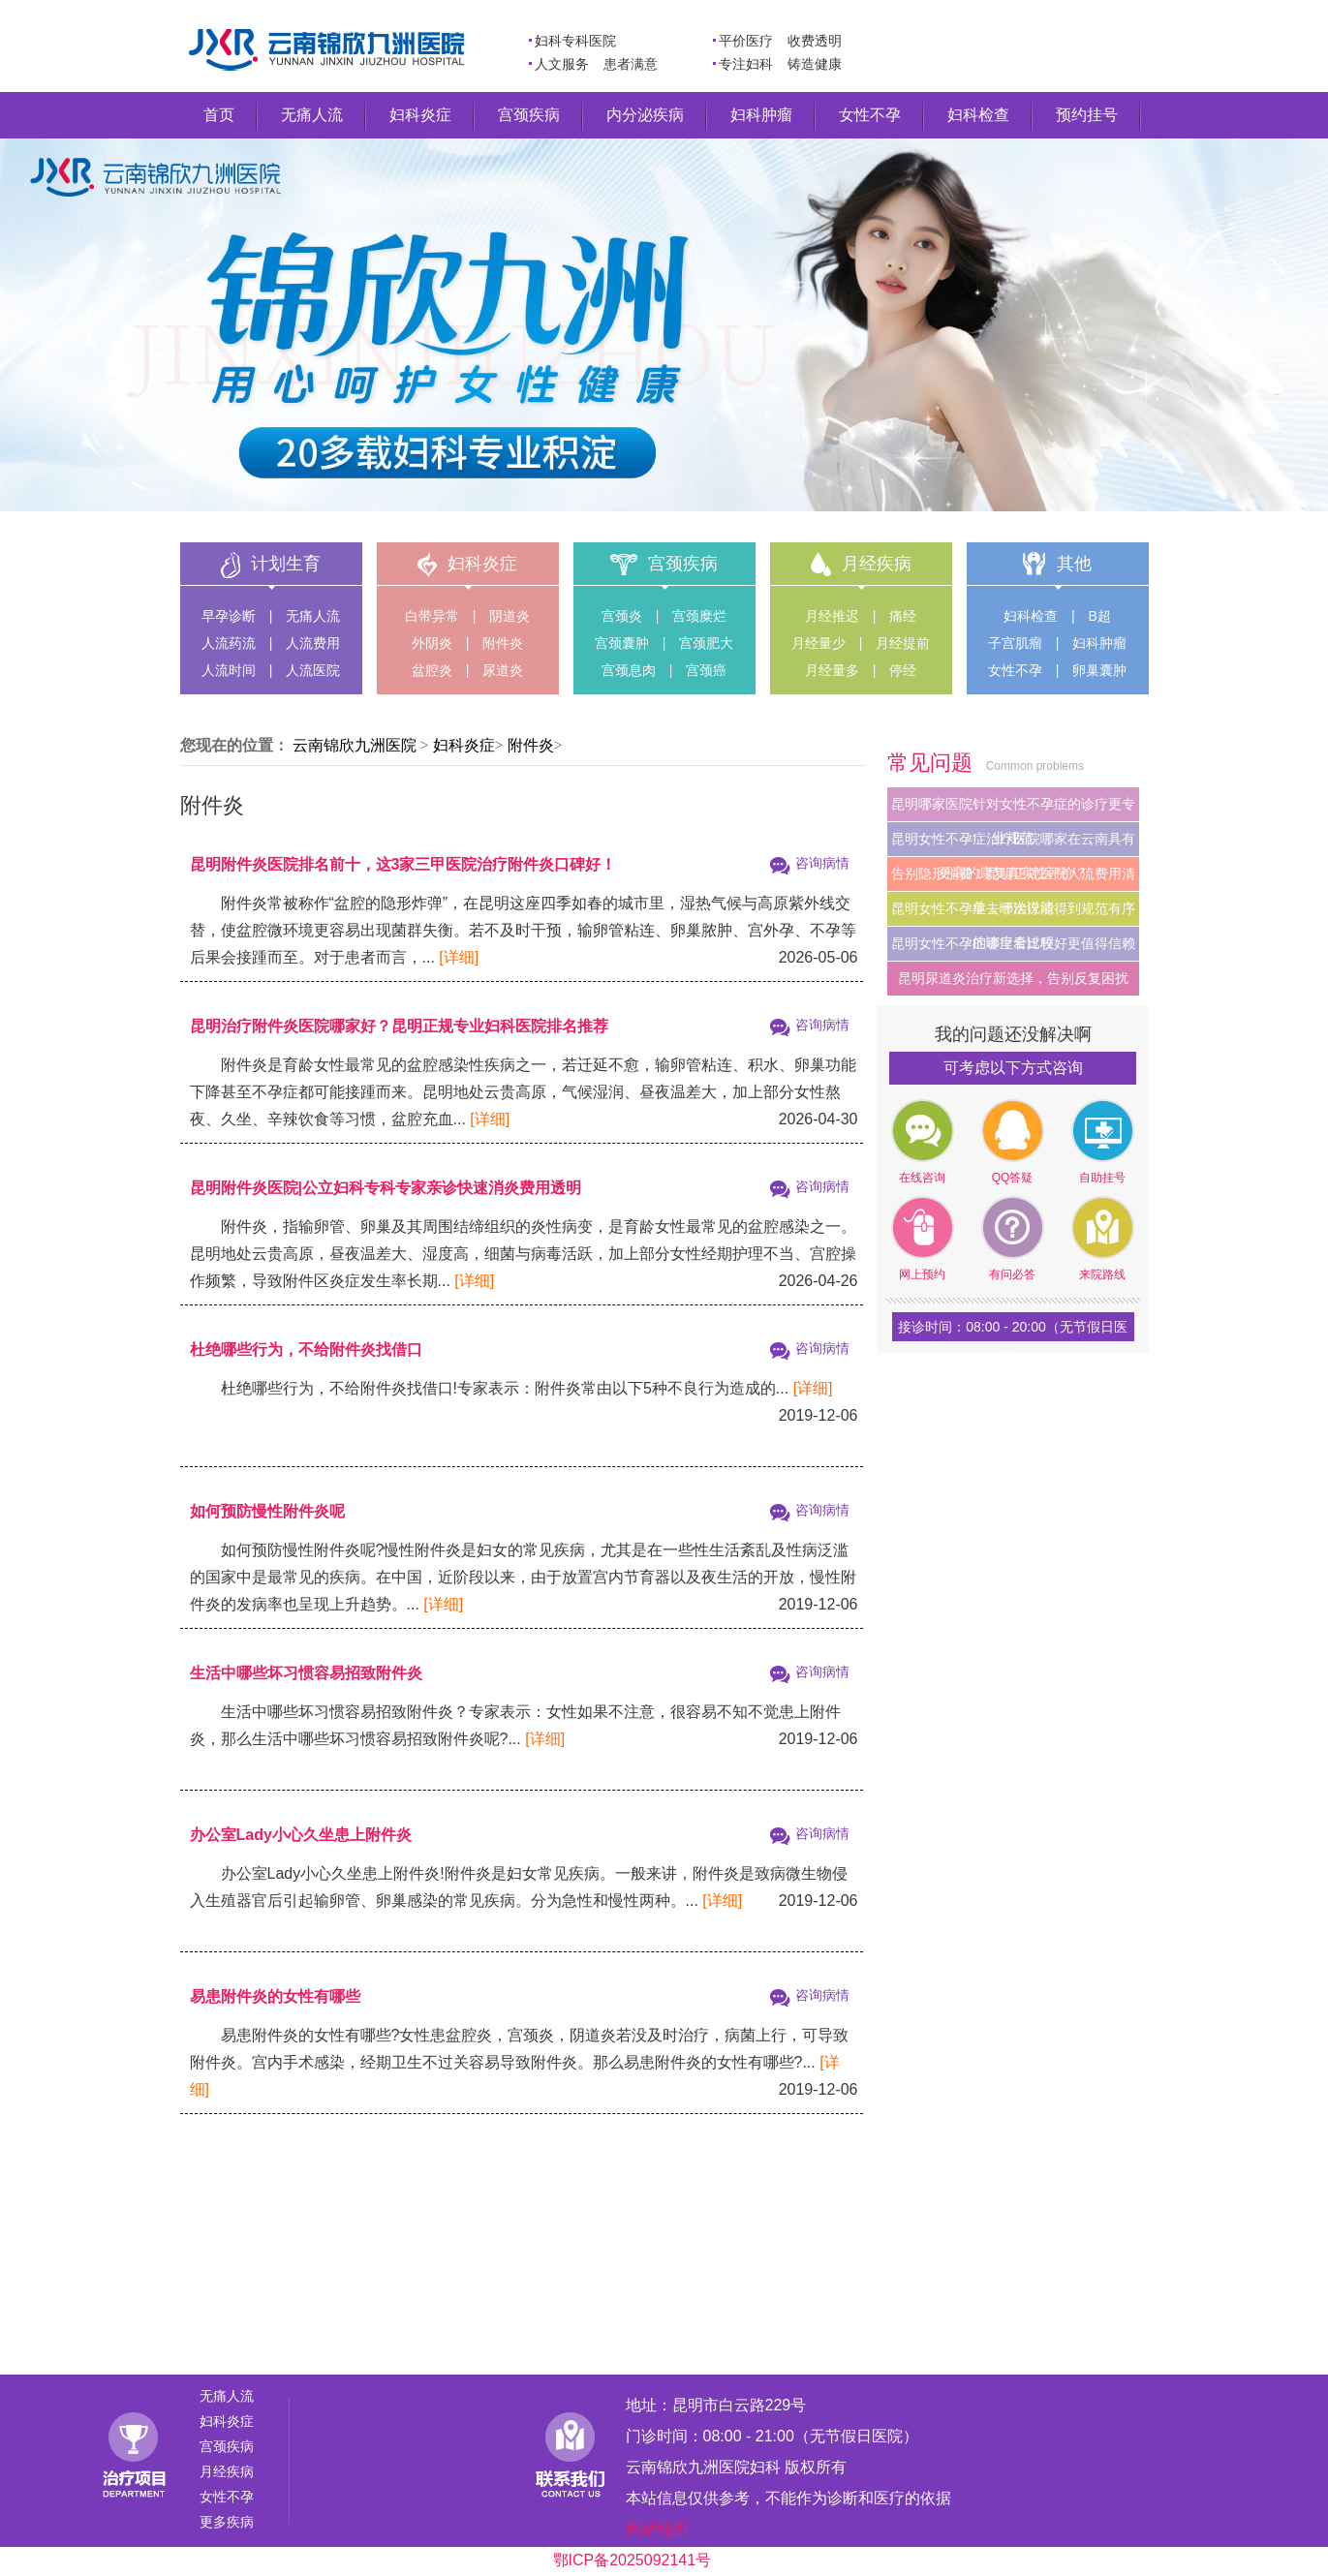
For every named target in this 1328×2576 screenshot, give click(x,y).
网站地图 (657, 2529)
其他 (1074, 563)
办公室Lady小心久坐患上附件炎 (301, 1834)
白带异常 (432, 616)
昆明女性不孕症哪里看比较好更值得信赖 (1013, 943)
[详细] (459, 957)
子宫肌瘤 (1015, 643)
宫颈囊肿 (622, 643)
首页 (218, 115)
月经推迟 (832, 616)
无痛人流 (312, 115)
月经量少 (818, 643)
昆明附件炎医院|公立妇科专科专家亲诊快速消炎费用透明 (385, 1188)
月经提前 (903, 643)
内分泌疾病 (645, 115)
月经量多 (832, 670)
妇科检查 (978, 115)
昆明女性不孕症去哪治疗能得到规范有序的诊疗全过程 (1013, 913)
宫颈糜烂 (699, 616)
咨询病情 (822, 863)
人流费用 (313, 643)
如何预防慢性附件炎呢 (267, 1511)
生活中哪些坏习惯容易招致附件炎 (306, 1673)
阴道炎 (509, 616)
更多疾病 (227, 2522)
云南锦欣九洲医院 (355, 745)
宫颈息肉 (629, 670)
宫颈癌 (706, 670)
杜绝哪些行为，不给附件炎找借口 (306, 1349)
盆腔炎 (432, 670)
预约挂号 (1087, 115)
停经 (902, 670)
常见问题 (932, 763)
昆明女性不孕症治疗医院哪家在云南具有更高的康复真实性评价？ (1013, 843)
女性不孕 (870, 115)
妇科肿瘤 (761, 115)
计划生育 (286, 563)
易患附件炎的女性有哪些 (275, 1996)
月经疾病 (876, 563)
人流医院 (313, 670)
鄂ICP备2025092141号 (632, 2560)
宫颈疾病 (529, 115)
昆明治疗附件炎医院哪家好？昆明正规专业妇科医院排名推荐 (399, 1026)
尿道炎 (502, 670)
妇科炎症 (420, 115)
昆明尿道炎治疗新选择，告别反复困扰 (1013, 978)
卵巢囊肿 (1099, 670)
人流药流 (228, 643)
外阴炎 (432, 643)
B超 (1100, 616)
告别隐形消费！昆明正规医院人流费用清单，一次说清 (1013, 878)
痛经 (902, 616)
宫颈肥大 (706, 643)
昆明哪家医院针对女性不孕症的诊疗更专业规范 (1013, 808)
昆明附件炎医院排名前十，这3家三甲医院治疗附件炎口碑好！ (403, 864)
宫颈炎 (622, 616)
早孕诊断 (228, 616)
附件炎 (502, 643)
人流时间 (228, 670)
